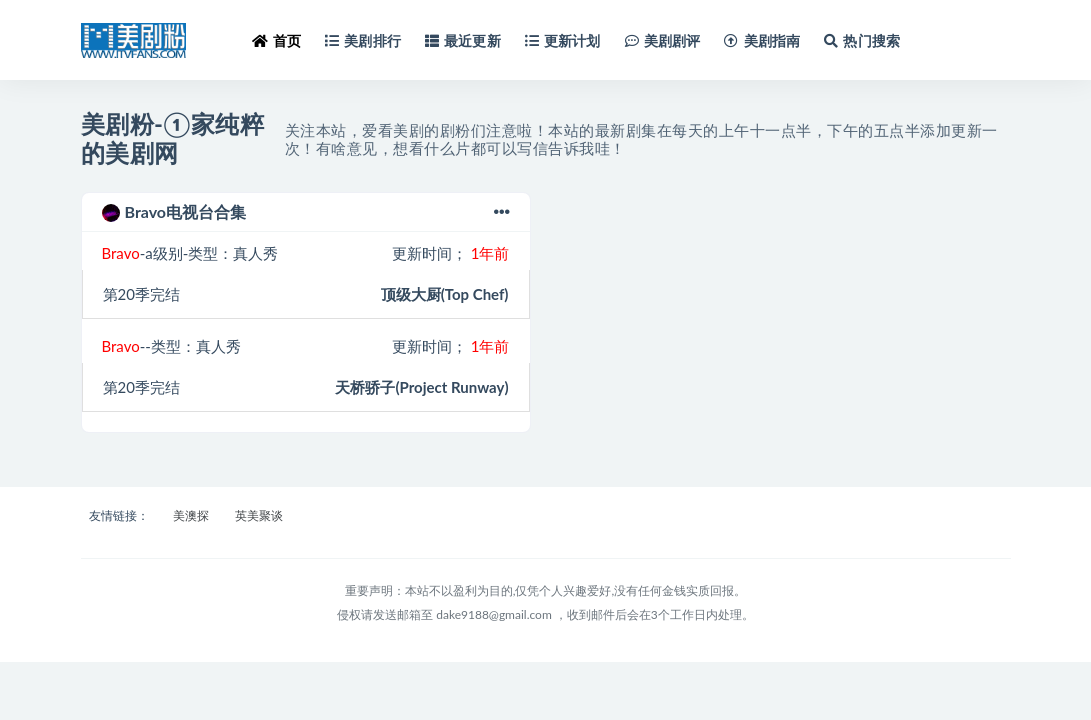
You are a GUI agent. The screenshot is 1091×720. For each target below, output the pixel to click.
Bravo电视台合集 (306, 212)
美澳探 (191, 515)
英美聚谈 (259, 515)
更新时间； (451, 253)
